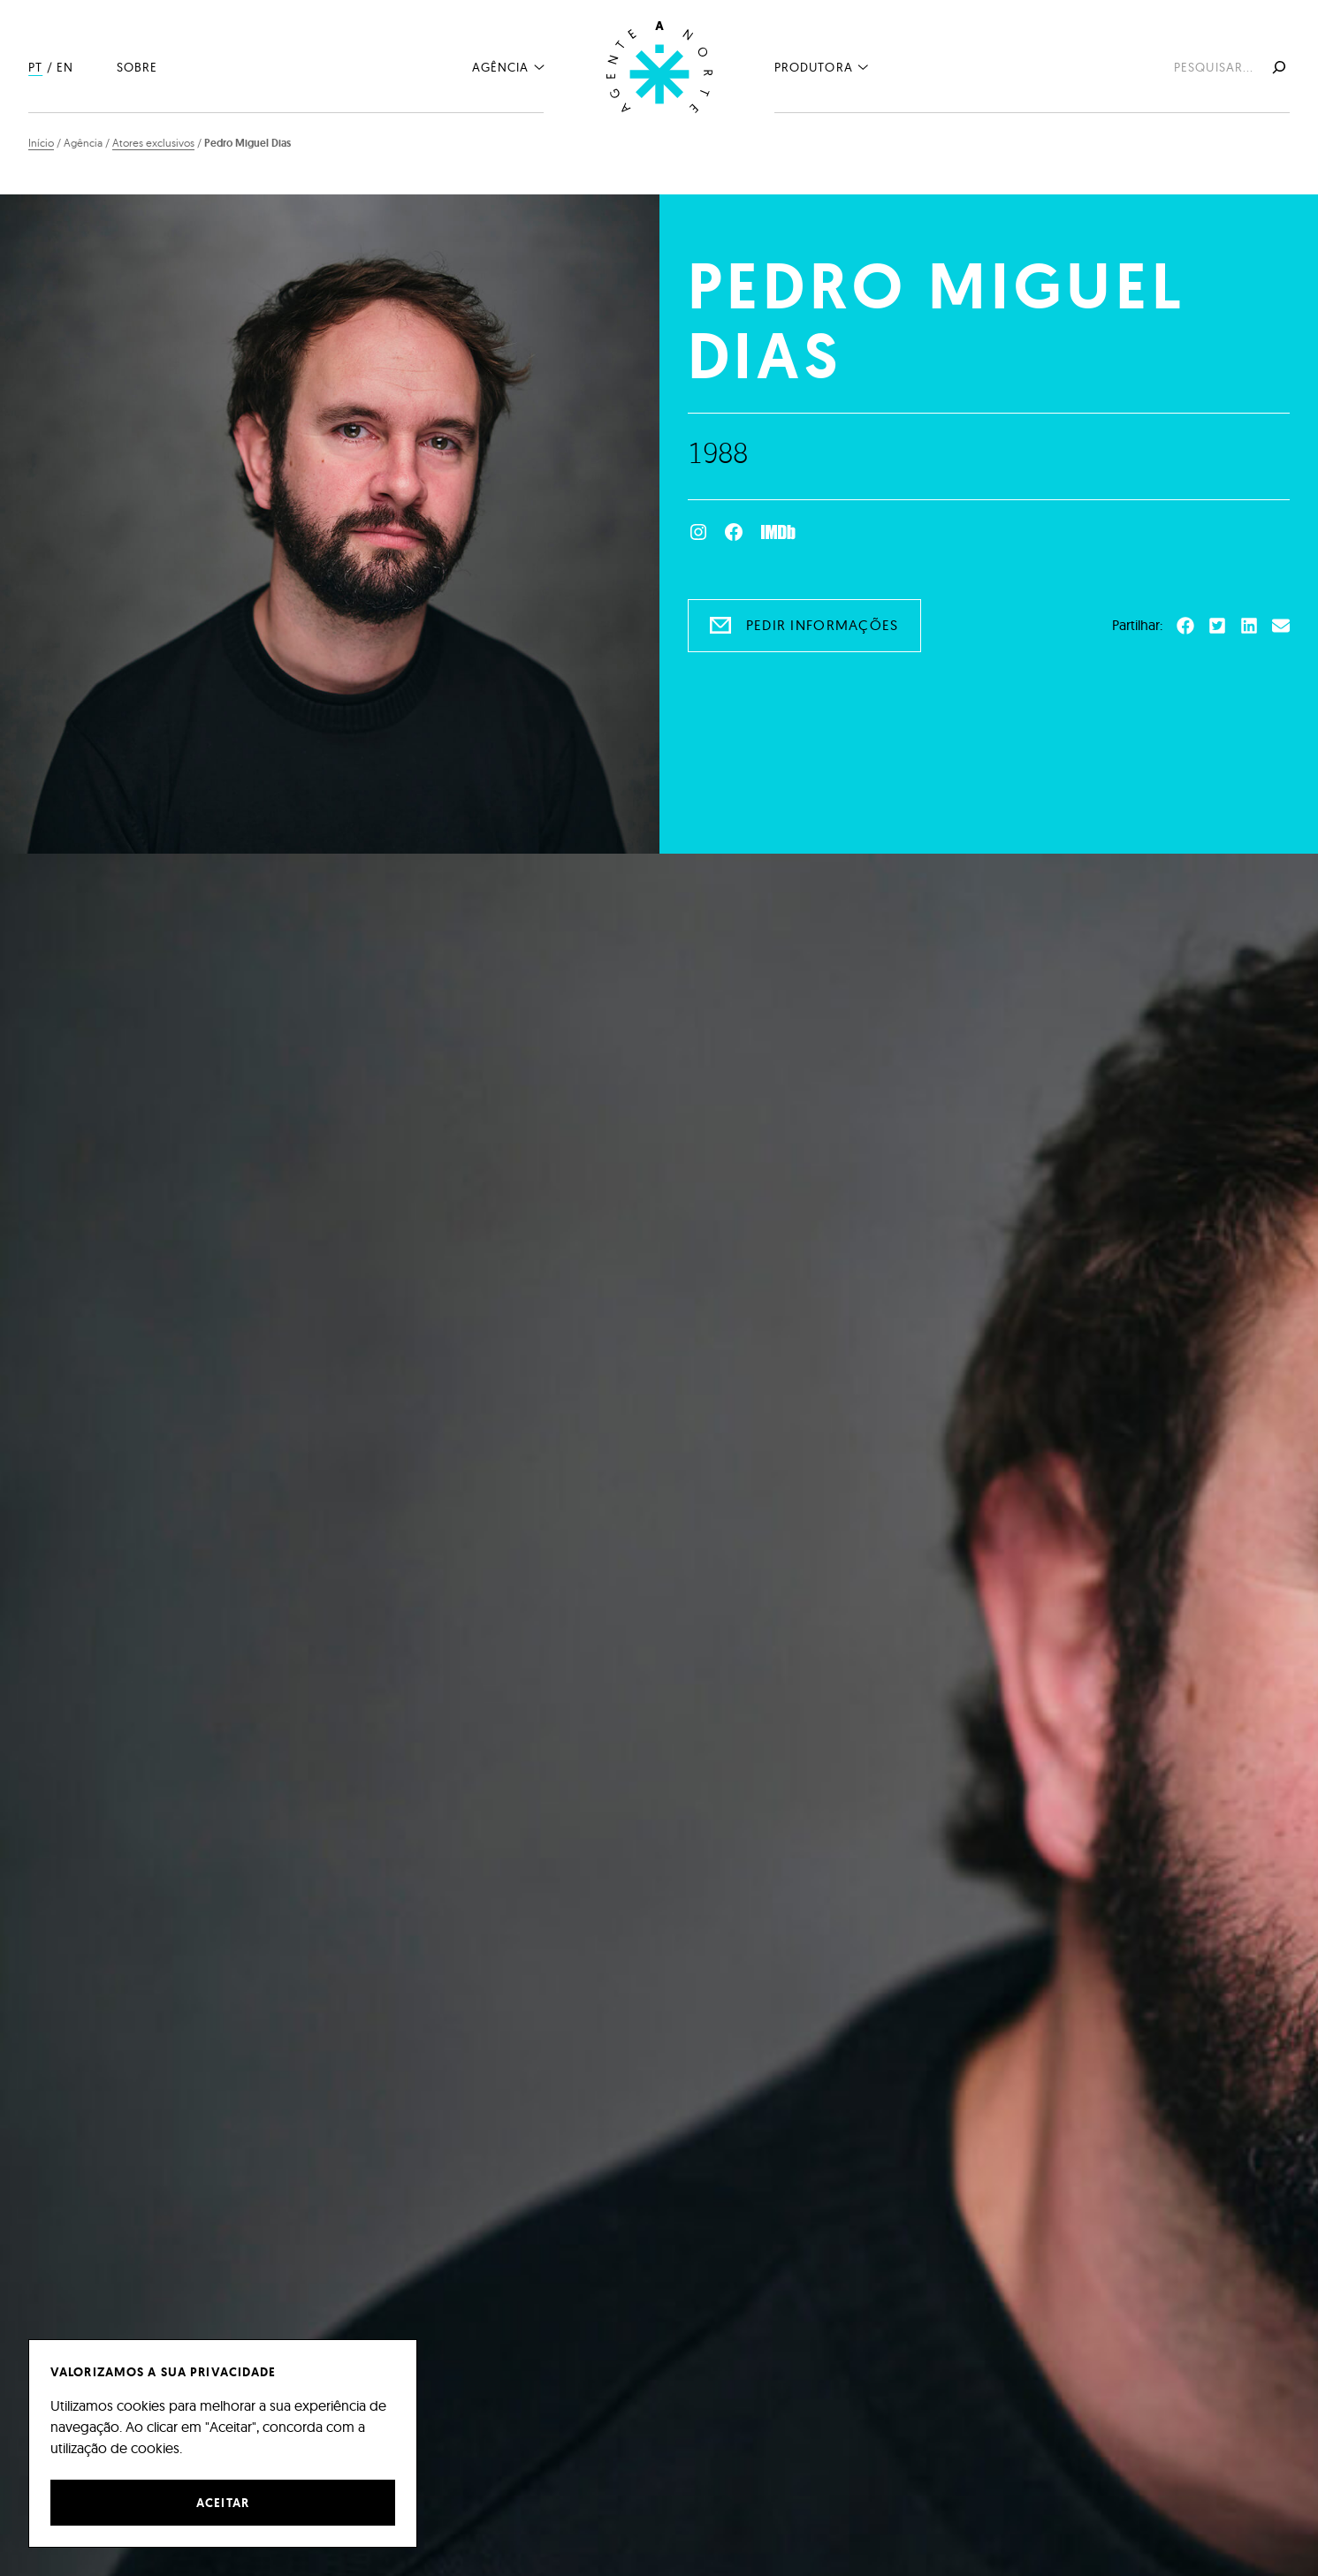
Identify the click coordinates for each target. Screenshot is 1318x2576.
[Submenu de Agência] (539, 66)
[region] (222, 2443)
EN (65, 67)
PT (35, 67)
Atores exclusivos (153, 142)
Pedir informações (822, 625)
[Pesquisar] (1277, 67)
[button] (1185, 626)
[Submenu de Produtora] (863, 66)
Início (41, 142)
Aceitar (222, 2503)
